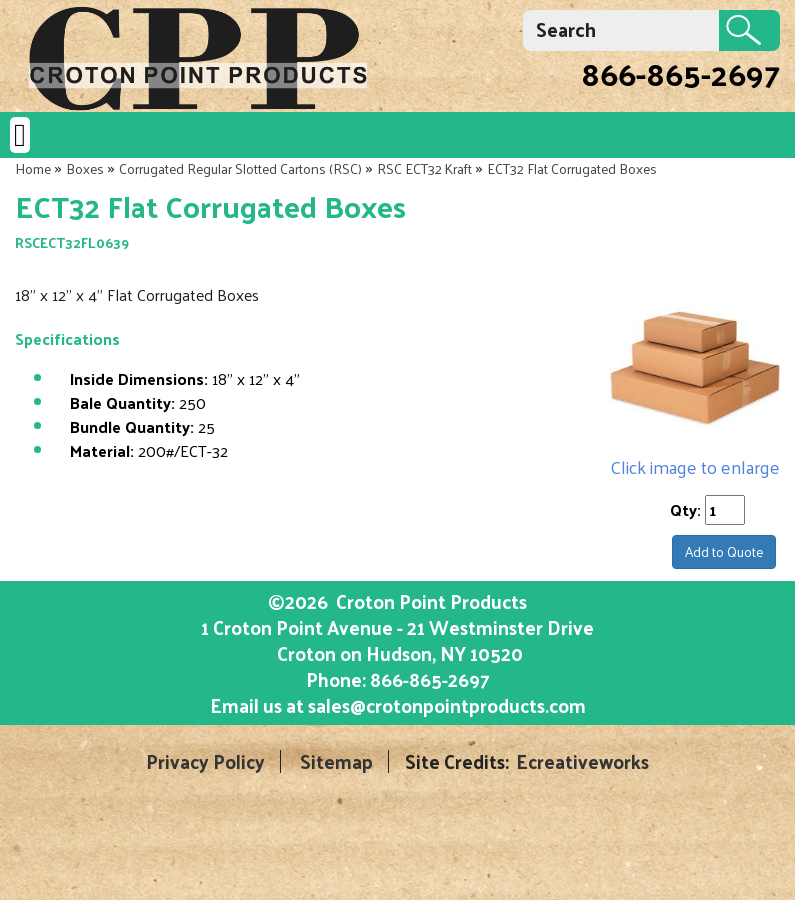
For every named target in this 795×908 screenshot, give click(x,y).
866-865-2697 (680, 73)
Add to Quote (724, 551)
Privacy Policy (205, 761)
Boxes (85, 168)
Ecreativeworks (582, 761)
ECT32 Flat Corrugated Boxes (572, 168)
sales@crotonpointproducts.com (447, 705)
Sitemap (336, 761)
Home (33, 168)
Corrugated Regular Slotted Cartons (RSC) (240, 168)
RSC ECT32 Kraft (424, 168)
